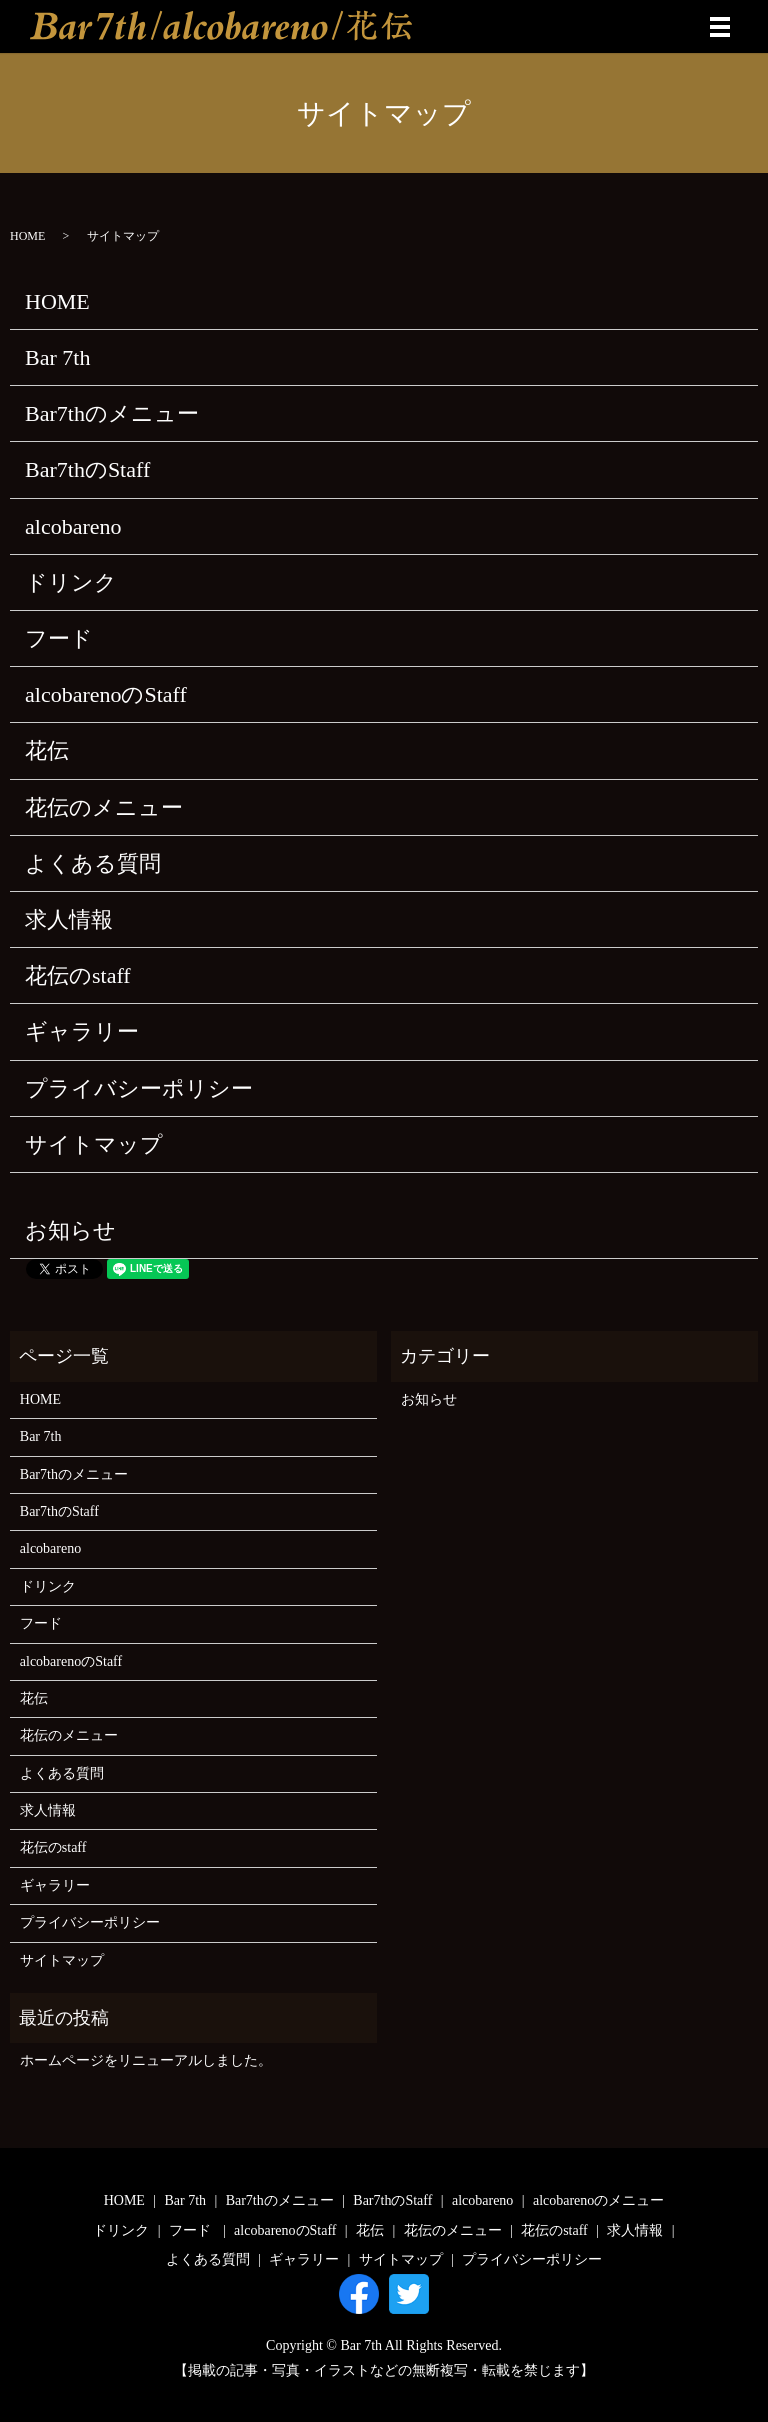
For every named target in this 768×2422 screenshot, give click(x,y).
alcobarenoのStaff (106, 694)
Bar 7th (57, 357)
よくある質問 (93, 863)
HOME (27, 236)
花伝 (47, 750)
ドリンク (71, 582)
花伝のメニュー (104, 807)
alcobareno (73, 526)
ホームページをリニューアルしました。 (146, 2060)
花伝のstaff (78, 975)
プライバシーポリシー (139, 1088)
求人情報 (69, 919)
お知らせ (70, 1230)
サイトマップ (94, 1144)
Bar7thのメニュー (112, 413)
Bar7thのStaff (87, 469)
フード (59, 638)
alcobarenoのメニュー (598, 2200)
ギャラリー (82, 1031)
